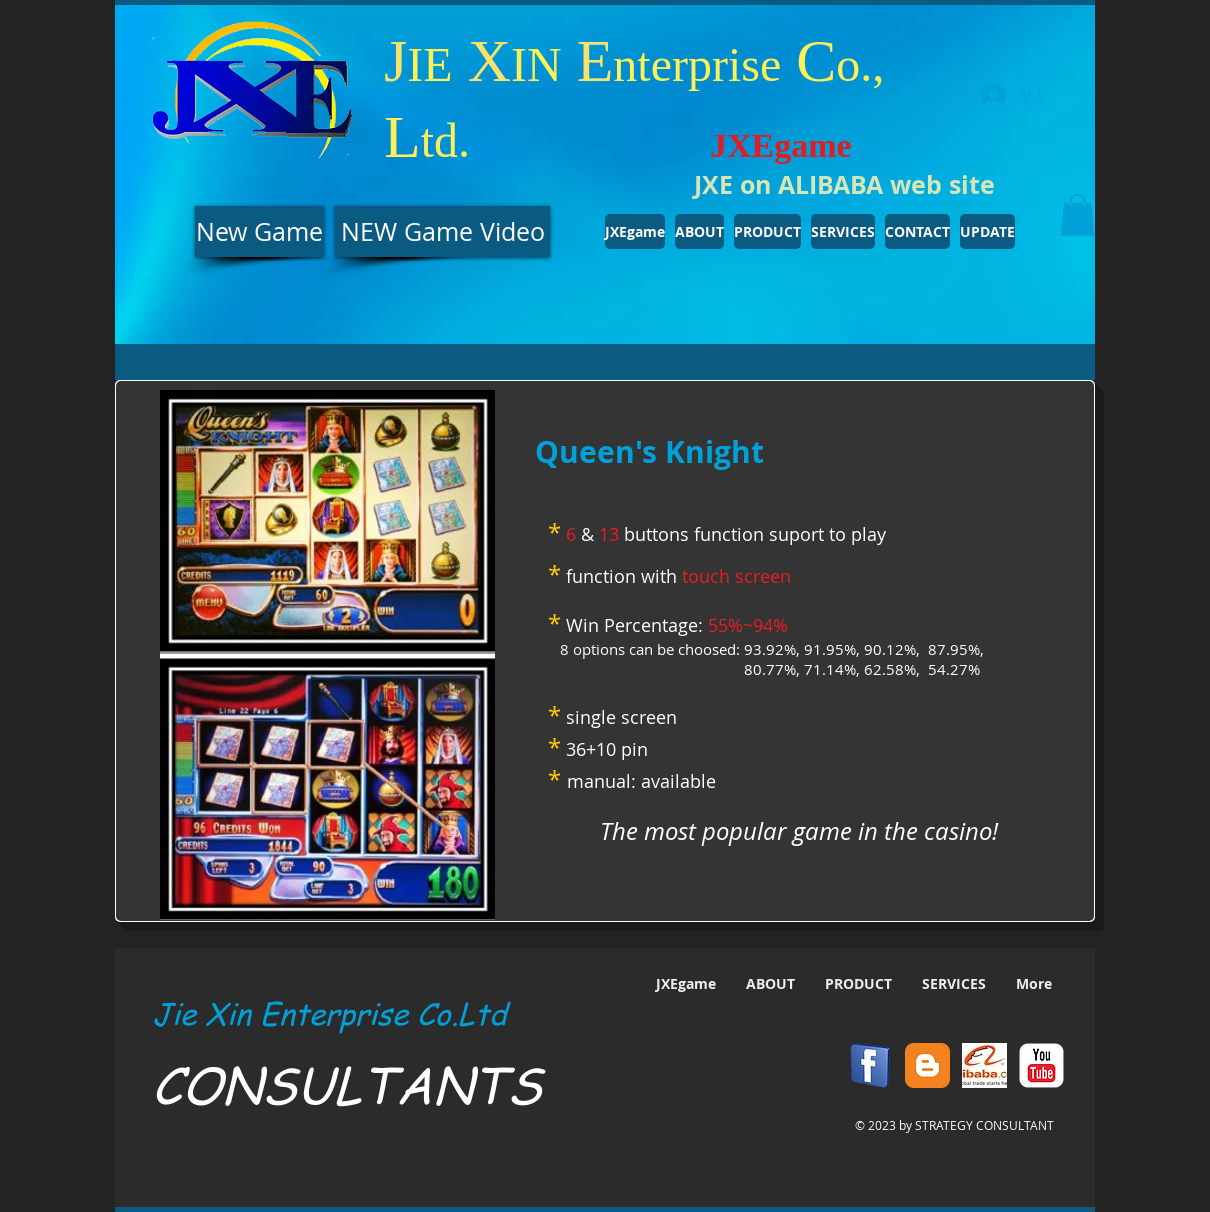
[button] (1077, 215)
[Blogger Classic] (927, 1065)
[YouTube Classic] (1041, 1065)
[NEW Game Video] (442, 231)
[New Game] (259, 231)
